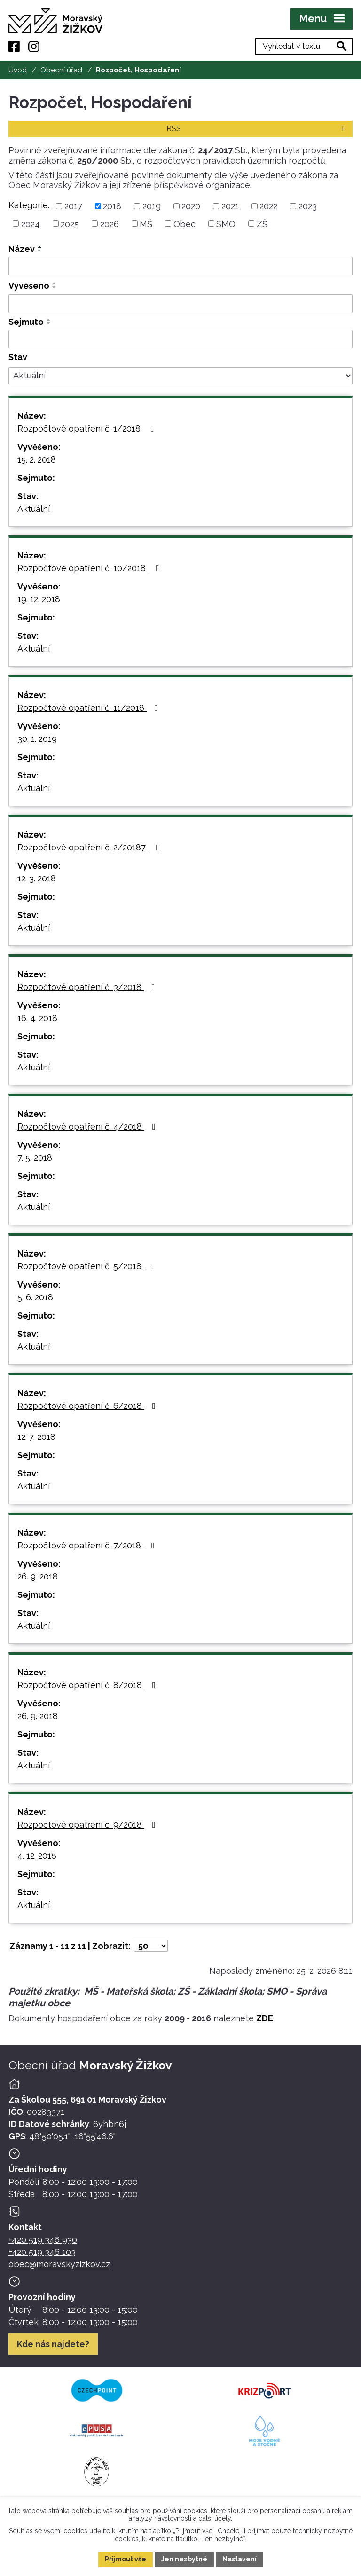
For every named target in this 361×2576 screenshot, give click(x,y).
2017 (73, 206)
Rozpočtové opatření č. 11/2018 (89, 708)
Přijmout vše (125, 2559)
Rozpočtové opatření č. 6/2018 (88, 1406)
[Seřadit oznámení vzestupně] (40, 247)
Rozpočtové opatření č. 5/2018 (88, 1266)
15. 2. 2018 (36, 459)
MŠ (146, 223)
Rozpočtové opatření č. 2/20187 (90, 847)
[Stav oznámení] (180, 375)
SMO (225, 223)
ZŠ (262, 223)
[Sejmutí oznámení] (180, 339)
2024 (30, 223)
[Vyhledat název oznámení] (180, 266)
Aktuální (33, 509)
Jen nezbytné (184, 2559)
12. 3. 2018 (36, 878)
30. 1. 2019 (37, 739)
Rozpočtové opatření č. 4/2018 (88, 1126)
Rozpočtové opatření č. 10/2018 (90, 568)
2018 (112, 206)
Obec (184, 223)
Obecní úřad (61, 70)
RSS (257, 128)
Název (21, 249)
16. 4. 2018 (37, 1018)
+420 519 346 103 (42, 2252)
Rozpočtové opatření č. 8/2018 (88, 1685)
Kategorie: (28, 205)
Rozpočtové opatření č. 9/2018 (88, 1825)
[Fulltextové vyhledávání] (304, 46)
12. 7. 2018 (36, 1437)
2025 (70, 223)
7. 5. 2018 (34, 1157)
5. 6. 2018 (35, 1297)
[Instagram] (33, 46)
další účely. (215, 2518)
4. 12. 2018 (36, 1856)
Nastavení (239, 2559)
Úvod (17, 70)
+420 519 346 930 (42, 2240)
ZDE (264, 2018)
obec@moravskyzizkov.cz (59, 2264)
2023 (307, 206)
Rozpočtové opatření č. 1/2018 (87, 428)
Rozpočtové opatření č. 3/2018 (88, 987)
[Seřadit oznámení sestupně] (40, 250)
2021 (230, 206)
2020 (190, 206)
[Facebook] (14, 46)
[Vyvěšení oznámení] (180, 303)
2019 (151, 206)
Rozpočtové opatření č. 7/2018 (87, 1545)
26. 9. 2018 (37, 1576)
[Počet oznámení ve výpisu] (151, 1946)
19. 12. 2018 (38, 599)
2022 (268, 206)
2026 (109, 223)
